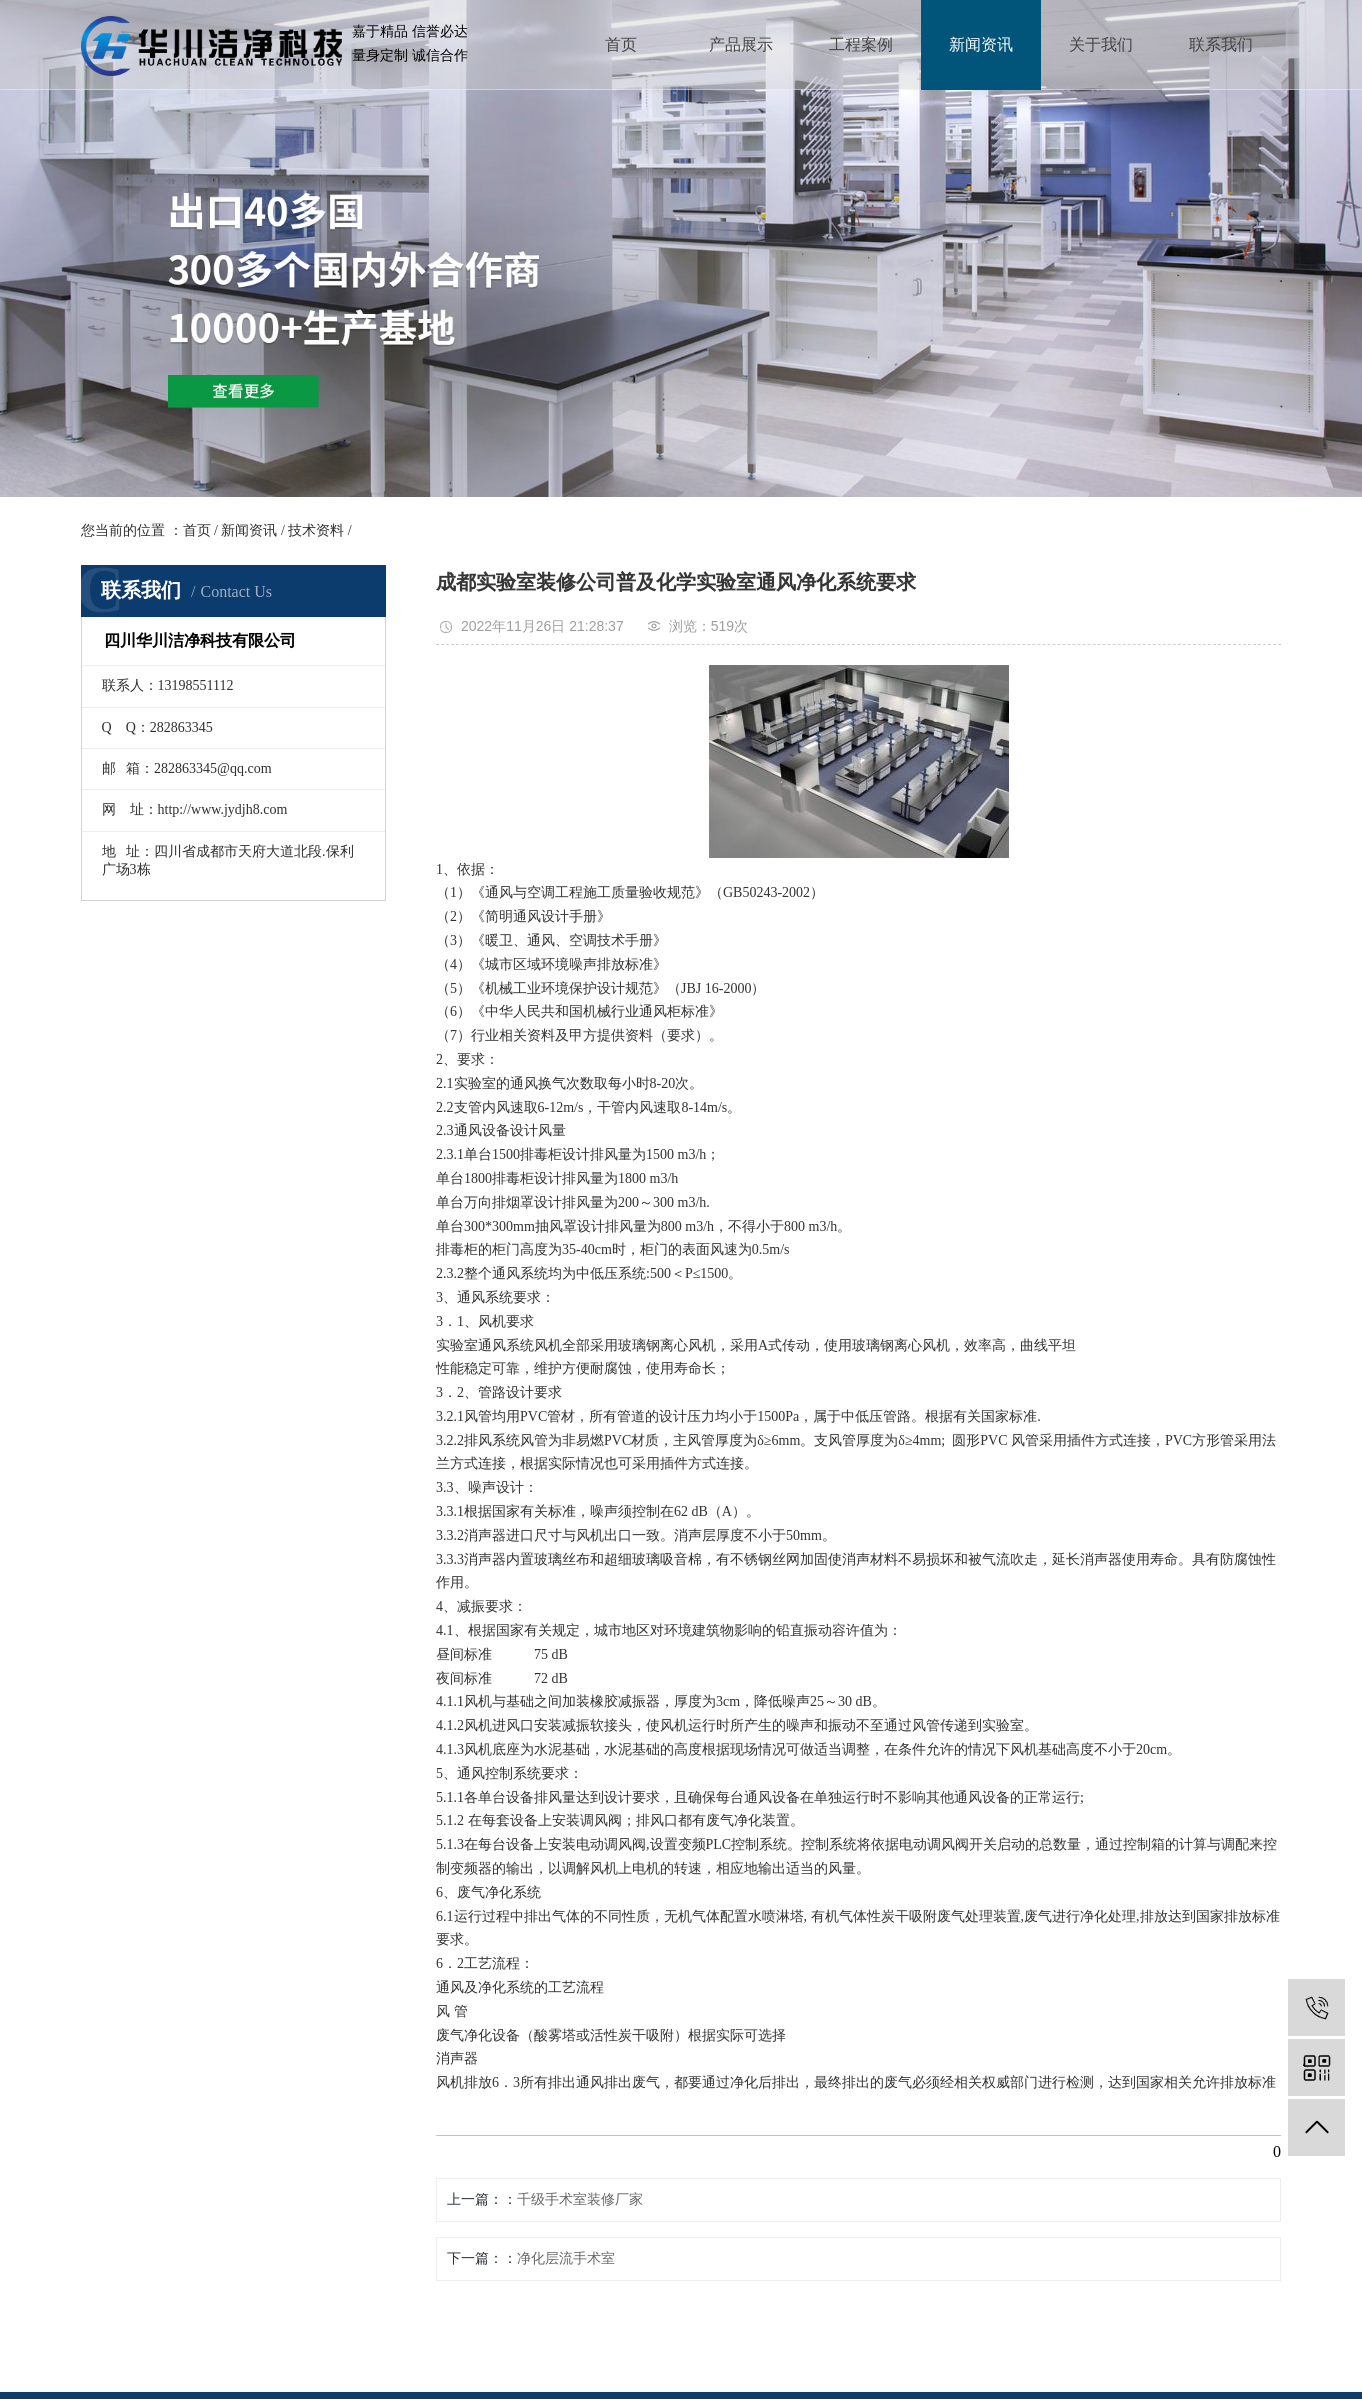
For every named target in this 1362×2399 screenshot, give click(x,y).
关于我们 (1101, 44)
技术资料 (316, 530)
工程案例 (861, 44)
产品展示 (741, 44)
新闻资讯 (981, 44)
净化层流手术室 (566, 2258)
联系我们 (1221, 44)
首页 (621, 44)
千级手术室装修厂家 (580, 2199)
